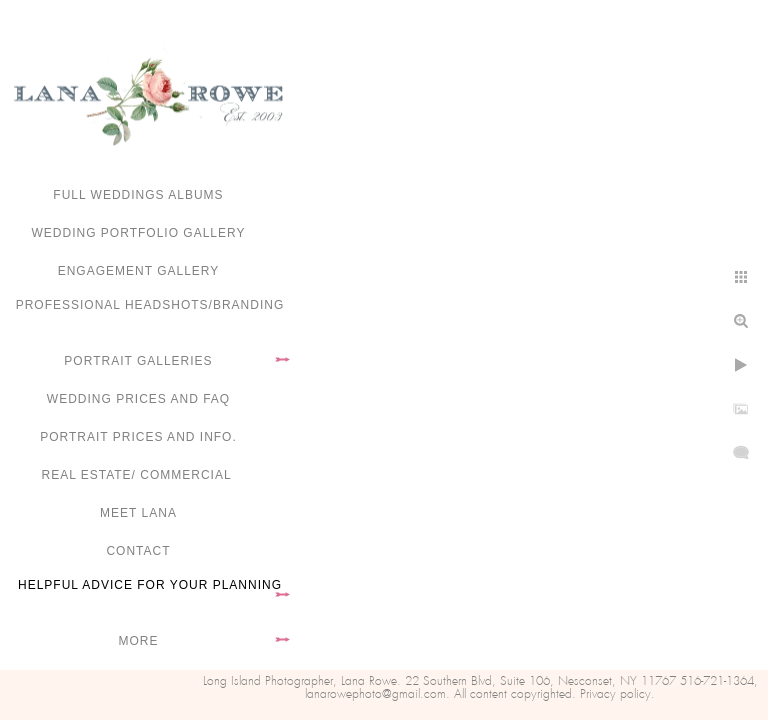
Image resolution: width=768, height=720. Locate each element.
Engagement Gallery (139, 271)
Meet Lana (138, 513)
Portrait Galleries (138, 361)
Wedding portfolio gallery (139, 233)
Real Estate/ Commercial (138, 475)
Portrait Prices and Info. (138, 437)
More (139, 641)
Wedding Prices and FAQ (138, 399)
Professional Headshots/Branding (150, 305)
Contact (138, 551)
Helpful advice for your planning (150, 585)
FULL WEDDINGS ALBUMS (138, 195)
